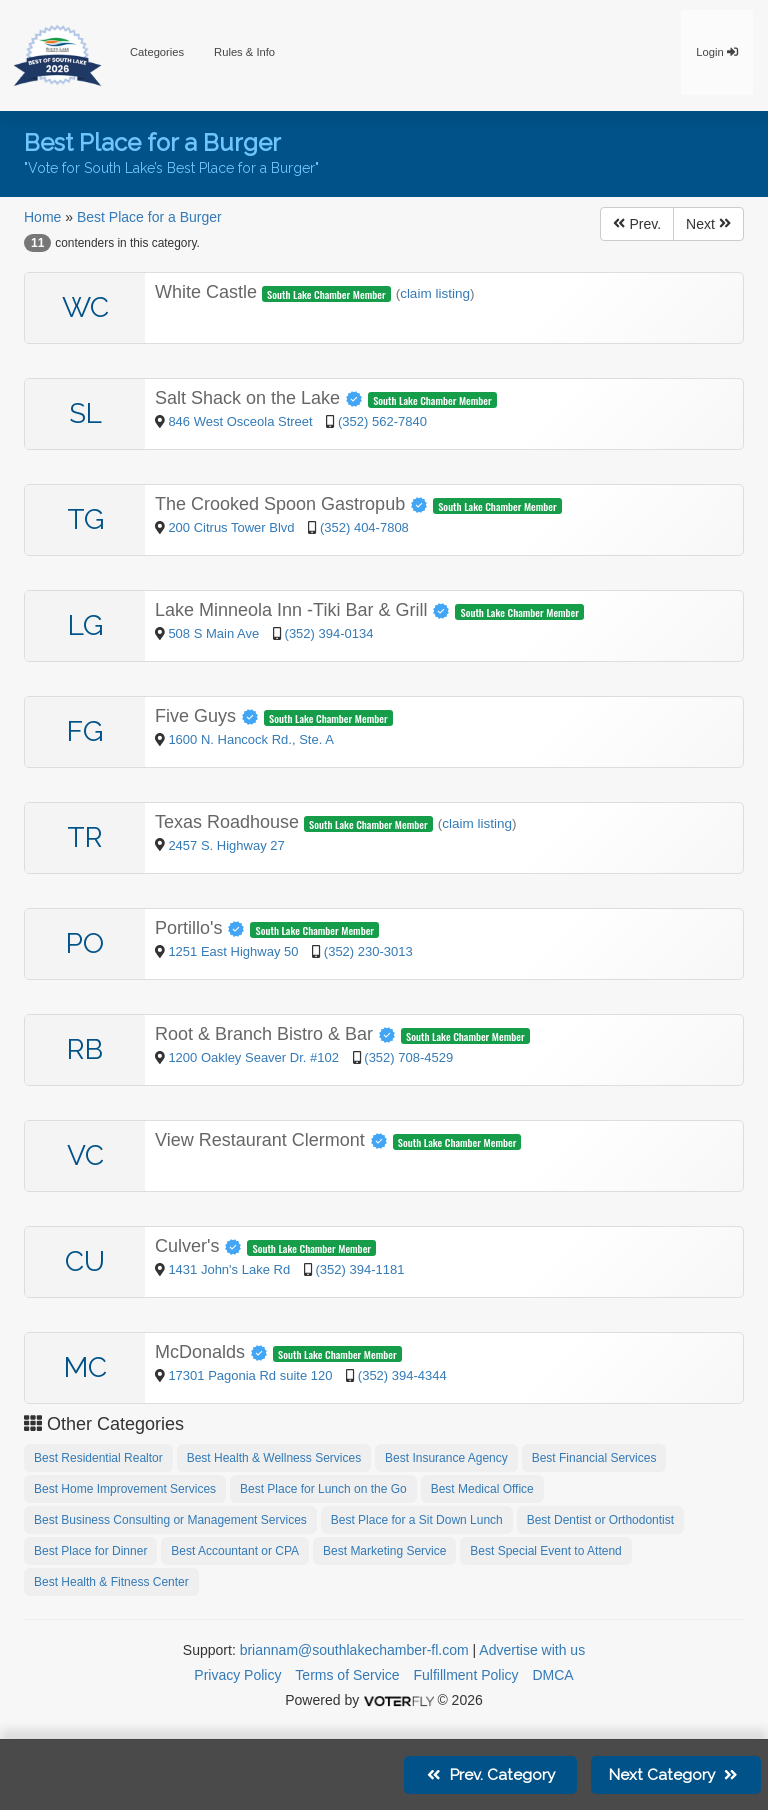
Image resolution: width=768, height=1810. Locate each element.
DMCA (552, 1675)
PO (85, 943)
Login (717, 52)
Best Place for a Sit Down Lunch (417, 1520)
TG (85, 519)
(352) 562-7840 (382, 421)
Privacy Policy (237, 1675)
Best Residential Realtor (98, 1458)
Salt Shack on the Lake (261, 398)
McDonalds (214, 1352)
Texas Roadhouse (229, 822)
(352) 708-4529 (408, 1057)
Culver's (201, 1246)
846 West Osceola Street (242, 421)
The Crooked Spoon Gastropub (294, 504)
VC (85, 1155)
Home (42, 217)
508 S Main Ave (215, 633)
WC (85, 307)
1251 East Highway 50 (235, 951)
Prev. (637, 224)
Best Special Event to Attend (545, 1551)
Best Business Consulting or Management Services (170, 1520)
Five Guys (209, 716)
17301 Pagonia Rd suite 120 (250, 1375)
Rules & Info (244, 52)
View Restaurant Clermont (274, 1140)
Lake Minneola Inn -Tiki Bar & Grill (305, 610)
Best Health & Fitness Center (111, 1582)
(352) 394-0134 (329, 633)
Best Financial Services (594, 1458)
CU (85, 1261)
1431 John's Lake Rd (230, 1269)
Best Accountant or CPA (235, 1551)
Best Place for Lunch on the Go (323, 1489)
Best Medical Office (482, 1489)
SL (85, 413)
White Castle (208, 292)
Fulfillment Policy (466, 1675)
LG (85, 625)
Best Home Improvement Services (125, 1489)
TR (85, 837)
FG (85, 731)
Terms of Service (347, 1675)
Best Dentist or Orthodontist (600, 1520)
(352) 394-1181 (359, 1269)
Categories (157, 52)
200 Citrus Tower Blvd (233, 527)
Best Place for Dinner (90, 1551)
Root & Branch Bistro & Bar (278, 1034)
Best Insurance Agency (446, 1458)
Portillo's (202, 928)
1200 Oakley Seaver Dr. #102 (253, 1057)
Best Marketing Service (384, 1551)
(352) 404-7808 (364, 527)
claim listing (435, 293)
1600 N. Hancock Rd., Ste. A (250, 739)
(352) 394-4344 (402, 1375)
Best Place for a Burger (149, 217)
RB (85, 1049)
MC (85, 1367)
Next (708, 224)
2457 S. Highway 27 (226, 845)
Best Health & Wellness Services (274, 1458)
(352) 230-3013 (368, 951)
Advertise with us (532, 1650)
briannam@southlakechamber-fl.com (354, 1650)
